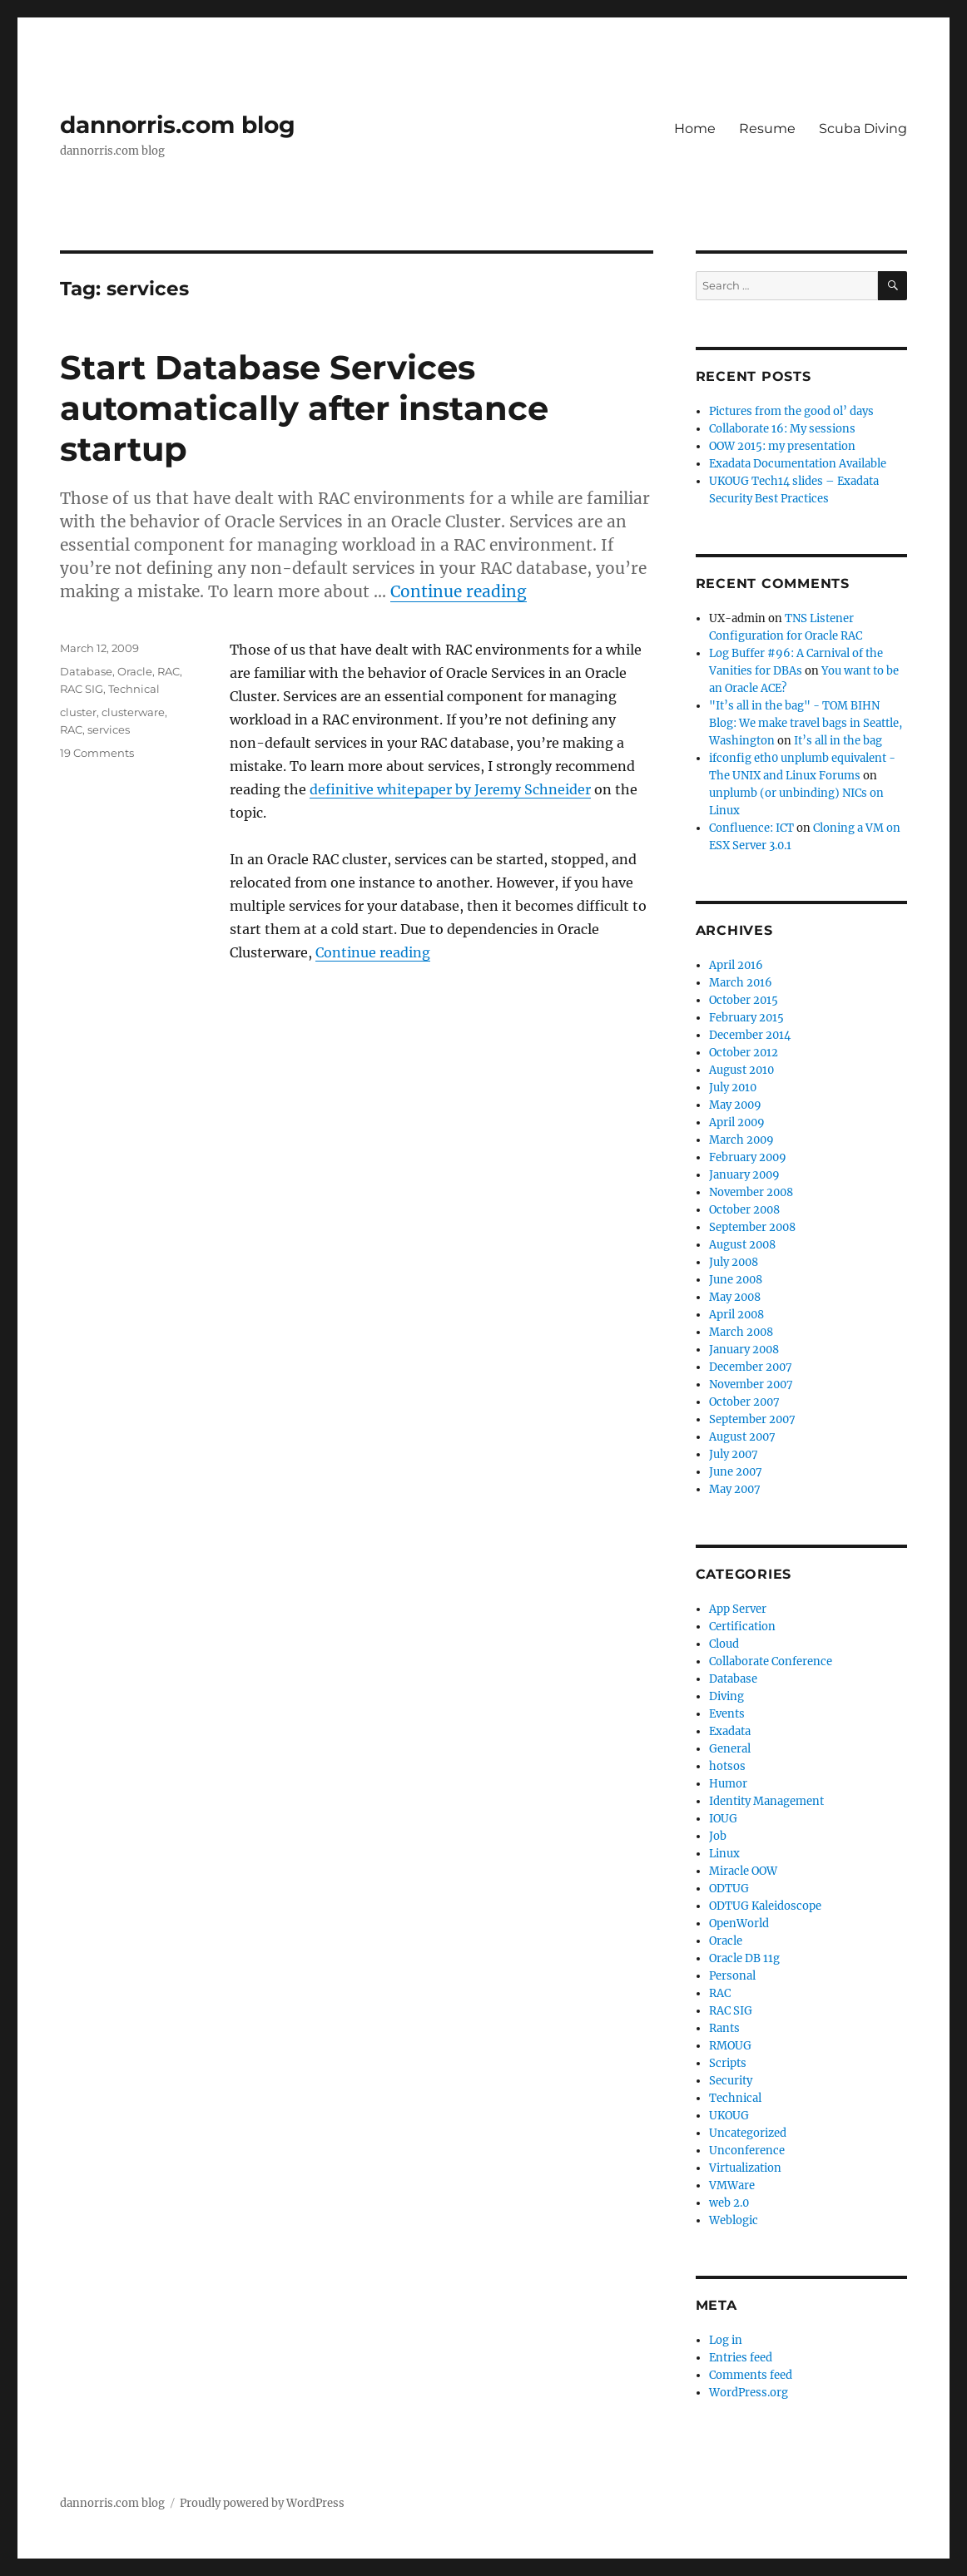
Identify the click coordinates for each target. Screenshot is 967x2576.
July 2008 (733, 1262)
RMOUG (730, 2046)
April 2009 (737, 1122)
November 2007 (751, 1384)
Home (695, 128)
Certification (742, 1626)
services (108, 729)
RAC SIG (81, 688)
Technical (134, 688)
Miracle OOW (743, 1871)
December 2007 (750, 1367)
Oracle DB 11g (744, 1958)
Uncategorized (747, 2133)
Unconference (747, 2150)
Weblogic (733, 2220)
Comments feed (750, 2375)
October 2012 (743, 1053)
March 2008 (741, 1332)
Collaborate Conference (770, 1661)
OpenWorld (739, 1923)
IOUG (723, 1819)
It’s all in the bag (838, 741)
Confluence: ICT (751, 828)
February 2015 (746, 1018)
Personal (732, 1976)
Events (727, 1714)
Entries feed (740, 2358)
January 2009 (744, 1175)
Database (86, 671)
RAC (168, 671)
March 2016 (740, 983)
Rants (724, 2028)
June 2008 (735, 1280)
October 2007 (744, 1402)
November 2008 (751, 1192)
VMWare (732, 2185)
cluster (78, 712)
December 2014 (750, 1035)
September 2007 (752, 1419)
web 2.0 (729, 2203)
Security (730, 2081)
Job (717, 1836)
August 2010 (741, 1070)
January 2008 (744, 1349)
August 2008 (742, 1245)
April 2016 (736, 965)
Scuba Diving (863, 128)
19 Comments (97, 752)
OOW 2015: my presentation (782, 446)
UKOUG (729, 2116)
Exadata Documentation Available (797, 464)
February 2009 (747, 1157)
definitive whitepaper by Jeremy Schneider (450, 789)
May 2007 (735, 1489)
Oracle (134, 671)
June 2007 (735, 1472)
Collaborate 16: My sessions (782, 429)
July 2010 (732, 1087)
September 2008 (752, 1227)
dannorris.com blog (177, 125)
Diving (726, 1696)
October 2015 (743, 1000)
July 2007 (733, 1454)
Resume (767, 128)
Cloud (724, 1644)
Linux (724, 1854)
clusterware (133, 712)
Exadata (730, 1731)
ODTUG (729, 1888)
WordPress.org (748, 2393)
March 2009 (741, 1140)
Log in (725, 2340)
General (730, 1749)
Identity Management (766, 1801)
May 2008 (735, 1297)
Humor (728, 1784)
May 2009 (735, 1105)
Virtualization (745, 2168)
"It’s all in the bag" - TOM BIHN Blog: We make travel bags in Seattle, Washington (805, 723)
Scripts (727, 2063)
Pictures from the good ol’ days (791, 411)
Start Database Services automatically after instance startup (304, 408)
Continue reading (458, 591)
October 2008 (744, 1210)
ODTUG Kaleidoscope (765, 1906)
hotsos (727, 1766)
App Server (737, 1609)
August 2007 (742, 1437)
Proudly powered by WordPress (262, 2503)
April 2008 (736, 1315)
